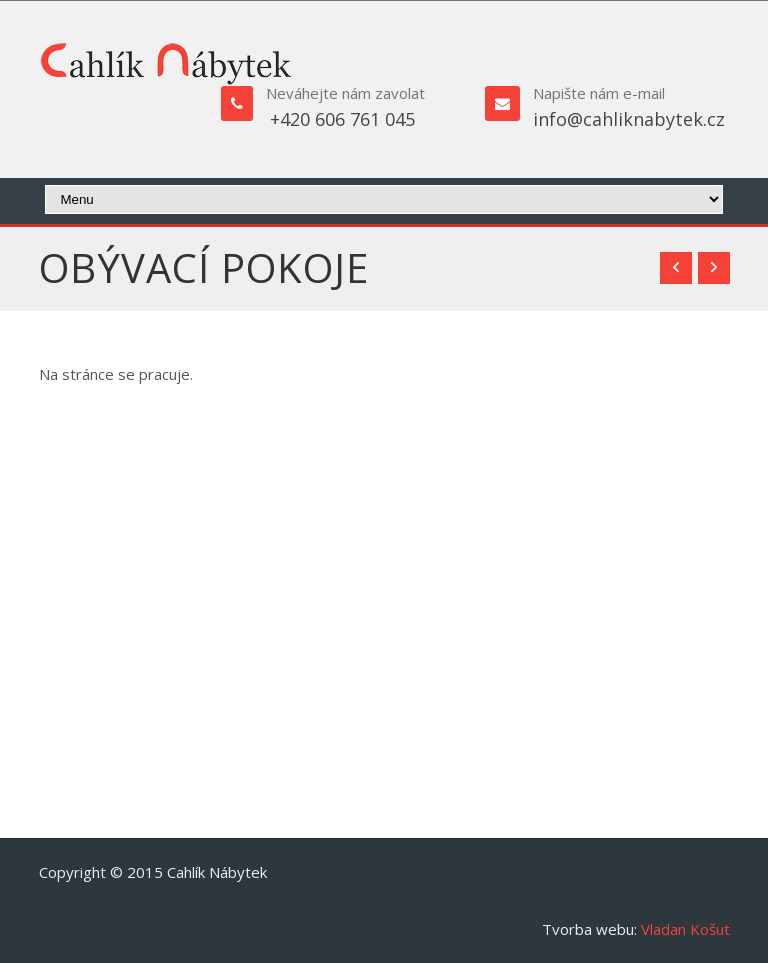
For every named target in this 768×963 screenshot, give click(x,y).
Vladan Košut (685, 929)
